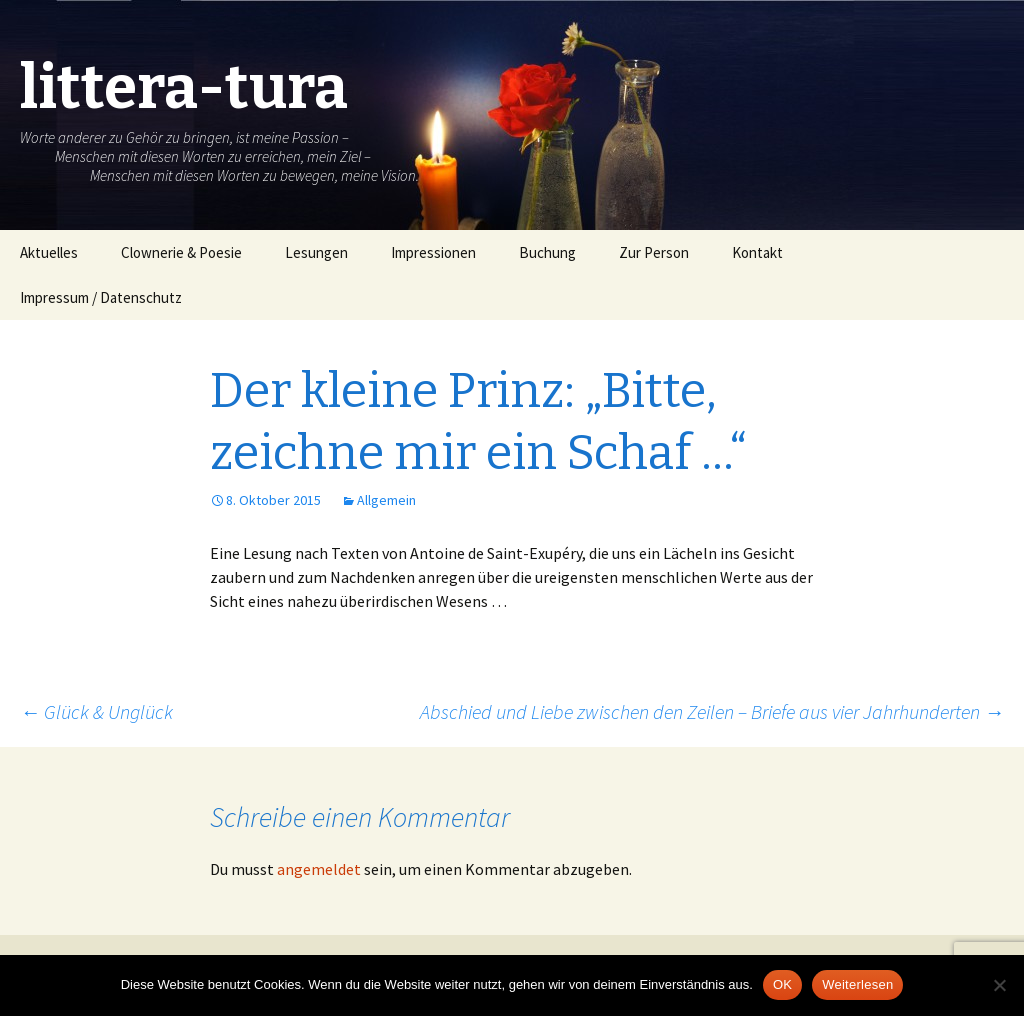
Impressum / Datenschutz (101, 297)
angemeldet (319, 869)
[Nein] (999, 985)
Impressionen (433, 252)
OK (782, 984)
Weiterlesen (857, 984)
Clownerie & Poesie (181, 252)
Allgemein (386, 500)
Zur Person (654, 252)
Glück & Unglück (96, 711)
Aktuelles (49, 252)
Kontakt (757, 252)
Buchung (547, 252)
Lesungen (316, 252)
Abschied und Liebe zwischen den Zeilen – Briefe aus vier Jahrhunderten (712, 711)
